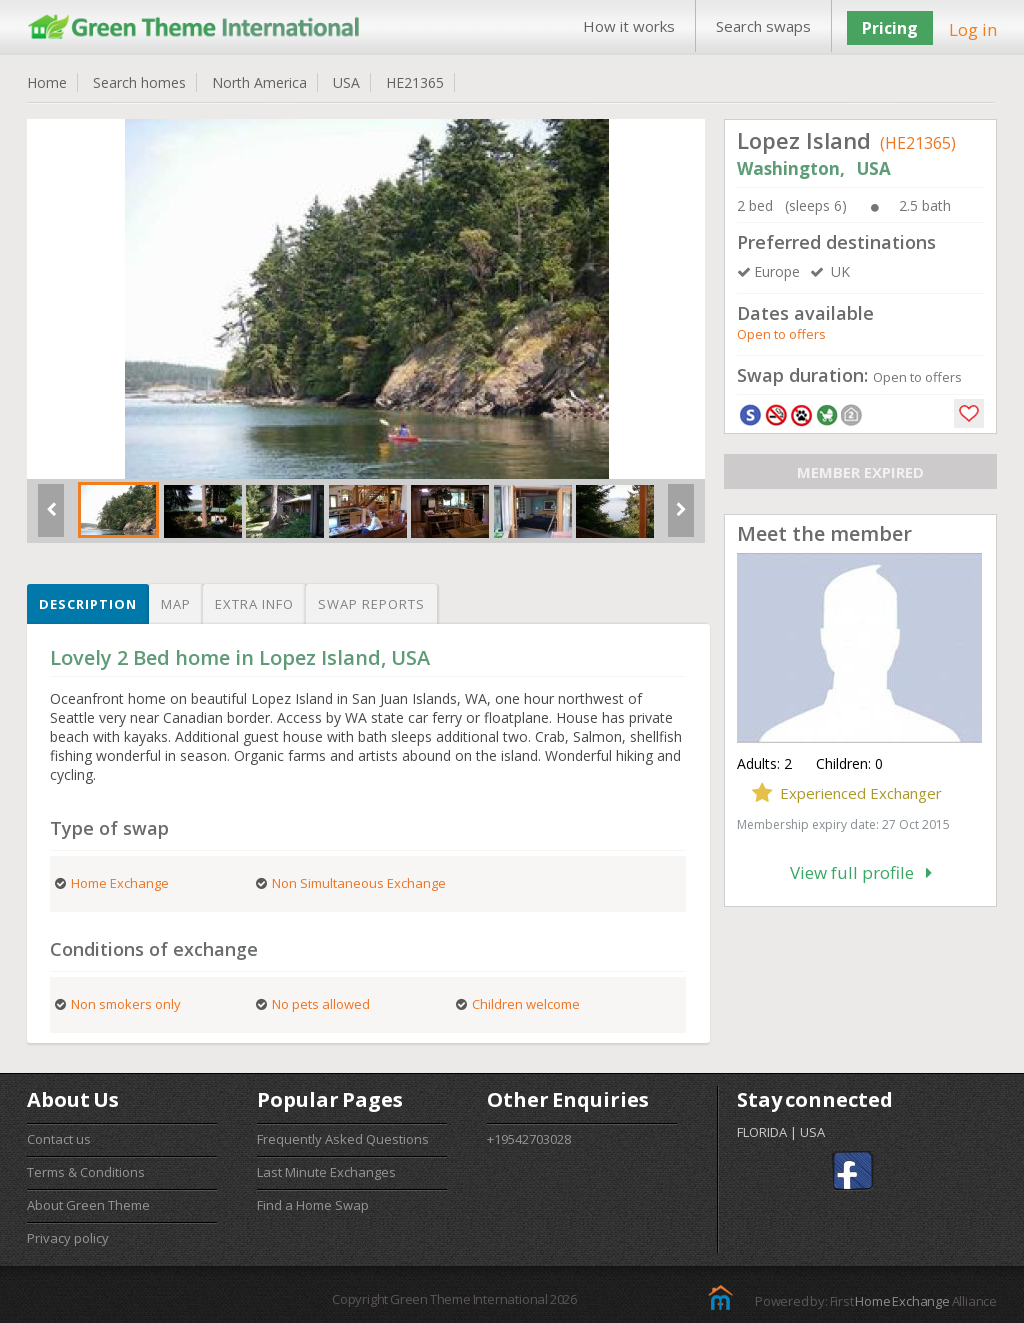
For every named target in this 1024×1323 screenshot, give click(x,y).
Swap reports (371, 604)
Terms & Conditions (86, 1172)
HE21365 (415, 82)
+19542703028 (529, 1139)
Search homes (139, 82)
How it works (629, 26)
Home (47, 82)
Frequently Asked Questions (343, 1139)
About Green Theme (88, 1205)
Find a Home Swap (313, 1205)
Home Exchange (902, 1301)
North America (259, 82)
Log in (973, 29)
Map (176, 604)
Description (88, 604)
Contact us (59, 1139)
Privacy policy (68, 1238)
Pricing (890, 28)
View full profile (861, 872)
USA (346, 82)
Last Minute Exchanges (326, 1172)
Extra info (254, 604)
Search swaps (763, 26)
